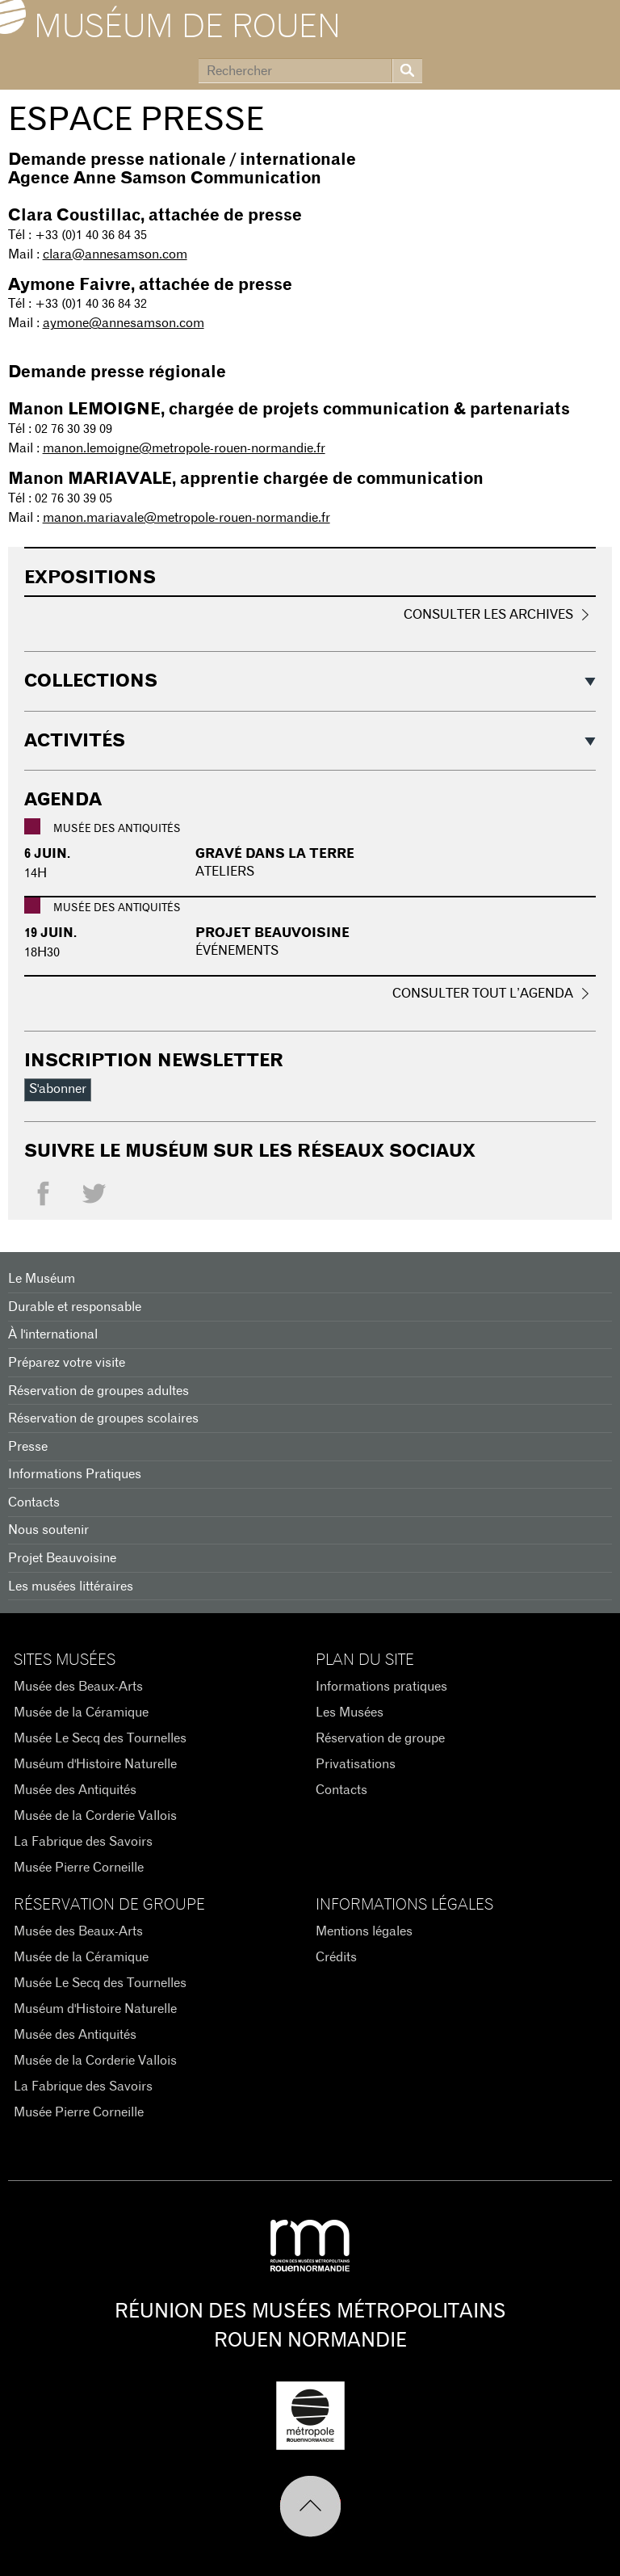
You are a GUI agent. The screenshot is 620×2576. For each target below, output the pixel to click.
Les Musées (349, 1712)
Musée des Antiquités (75, 1790)
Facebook (43, 1198)
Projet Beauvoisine (62, 1558)
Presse (28, 1446)
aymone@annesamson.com (123, 323)
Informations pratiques (381, 1686)
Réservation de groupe (380, 1738)
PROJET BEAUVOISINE (272, 933)
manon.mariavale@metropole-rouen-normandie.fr (186, 517)
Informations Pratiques (74, 1474)
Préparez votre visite (66, 1362)
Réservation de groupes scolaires (103, 1418)
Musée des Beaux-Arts (78, 1686)
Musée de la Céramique (81, 1712)
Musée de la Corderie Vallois (95, 1815)
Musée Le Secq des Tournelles (100, 1738)
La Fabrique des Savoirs (83, 1841)
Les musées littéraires (70, 1586)
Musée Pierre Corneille (79, 1867)
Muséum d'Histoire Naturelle (95, 1764)
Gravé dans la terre (274, 853)
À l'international (53, 1334)
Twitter (94, 1198)
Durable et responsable (74, 1307)
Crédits (336, 1957)
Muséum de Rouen (187, 27)
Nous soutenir (48, 1529)
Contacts (34, 1502)
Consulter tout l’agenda (482, 993)
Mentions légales (364, 1931)
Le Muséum (41, 1278)
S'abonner (57, 1088)
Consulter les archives (488, 614)
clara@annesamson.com (115, 254)
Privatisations (356, 1764)
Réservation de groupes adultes (98, 1391)
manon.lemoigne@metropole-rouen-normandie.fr (184, 448)
